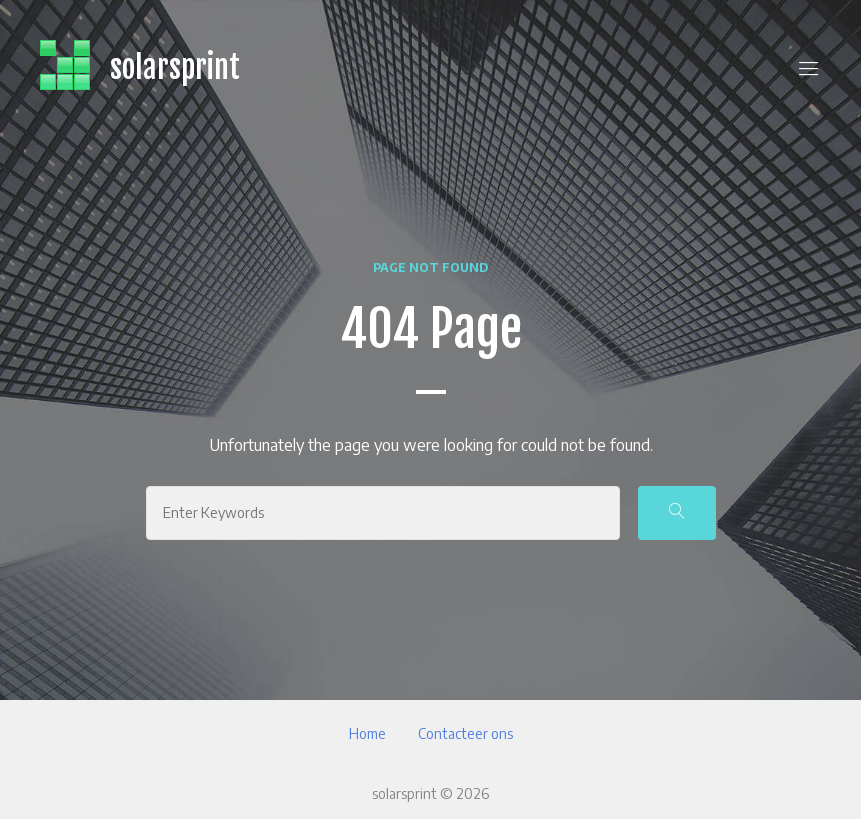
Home (367, 733)
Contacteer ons (465, 733)
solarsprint (175, 67)
